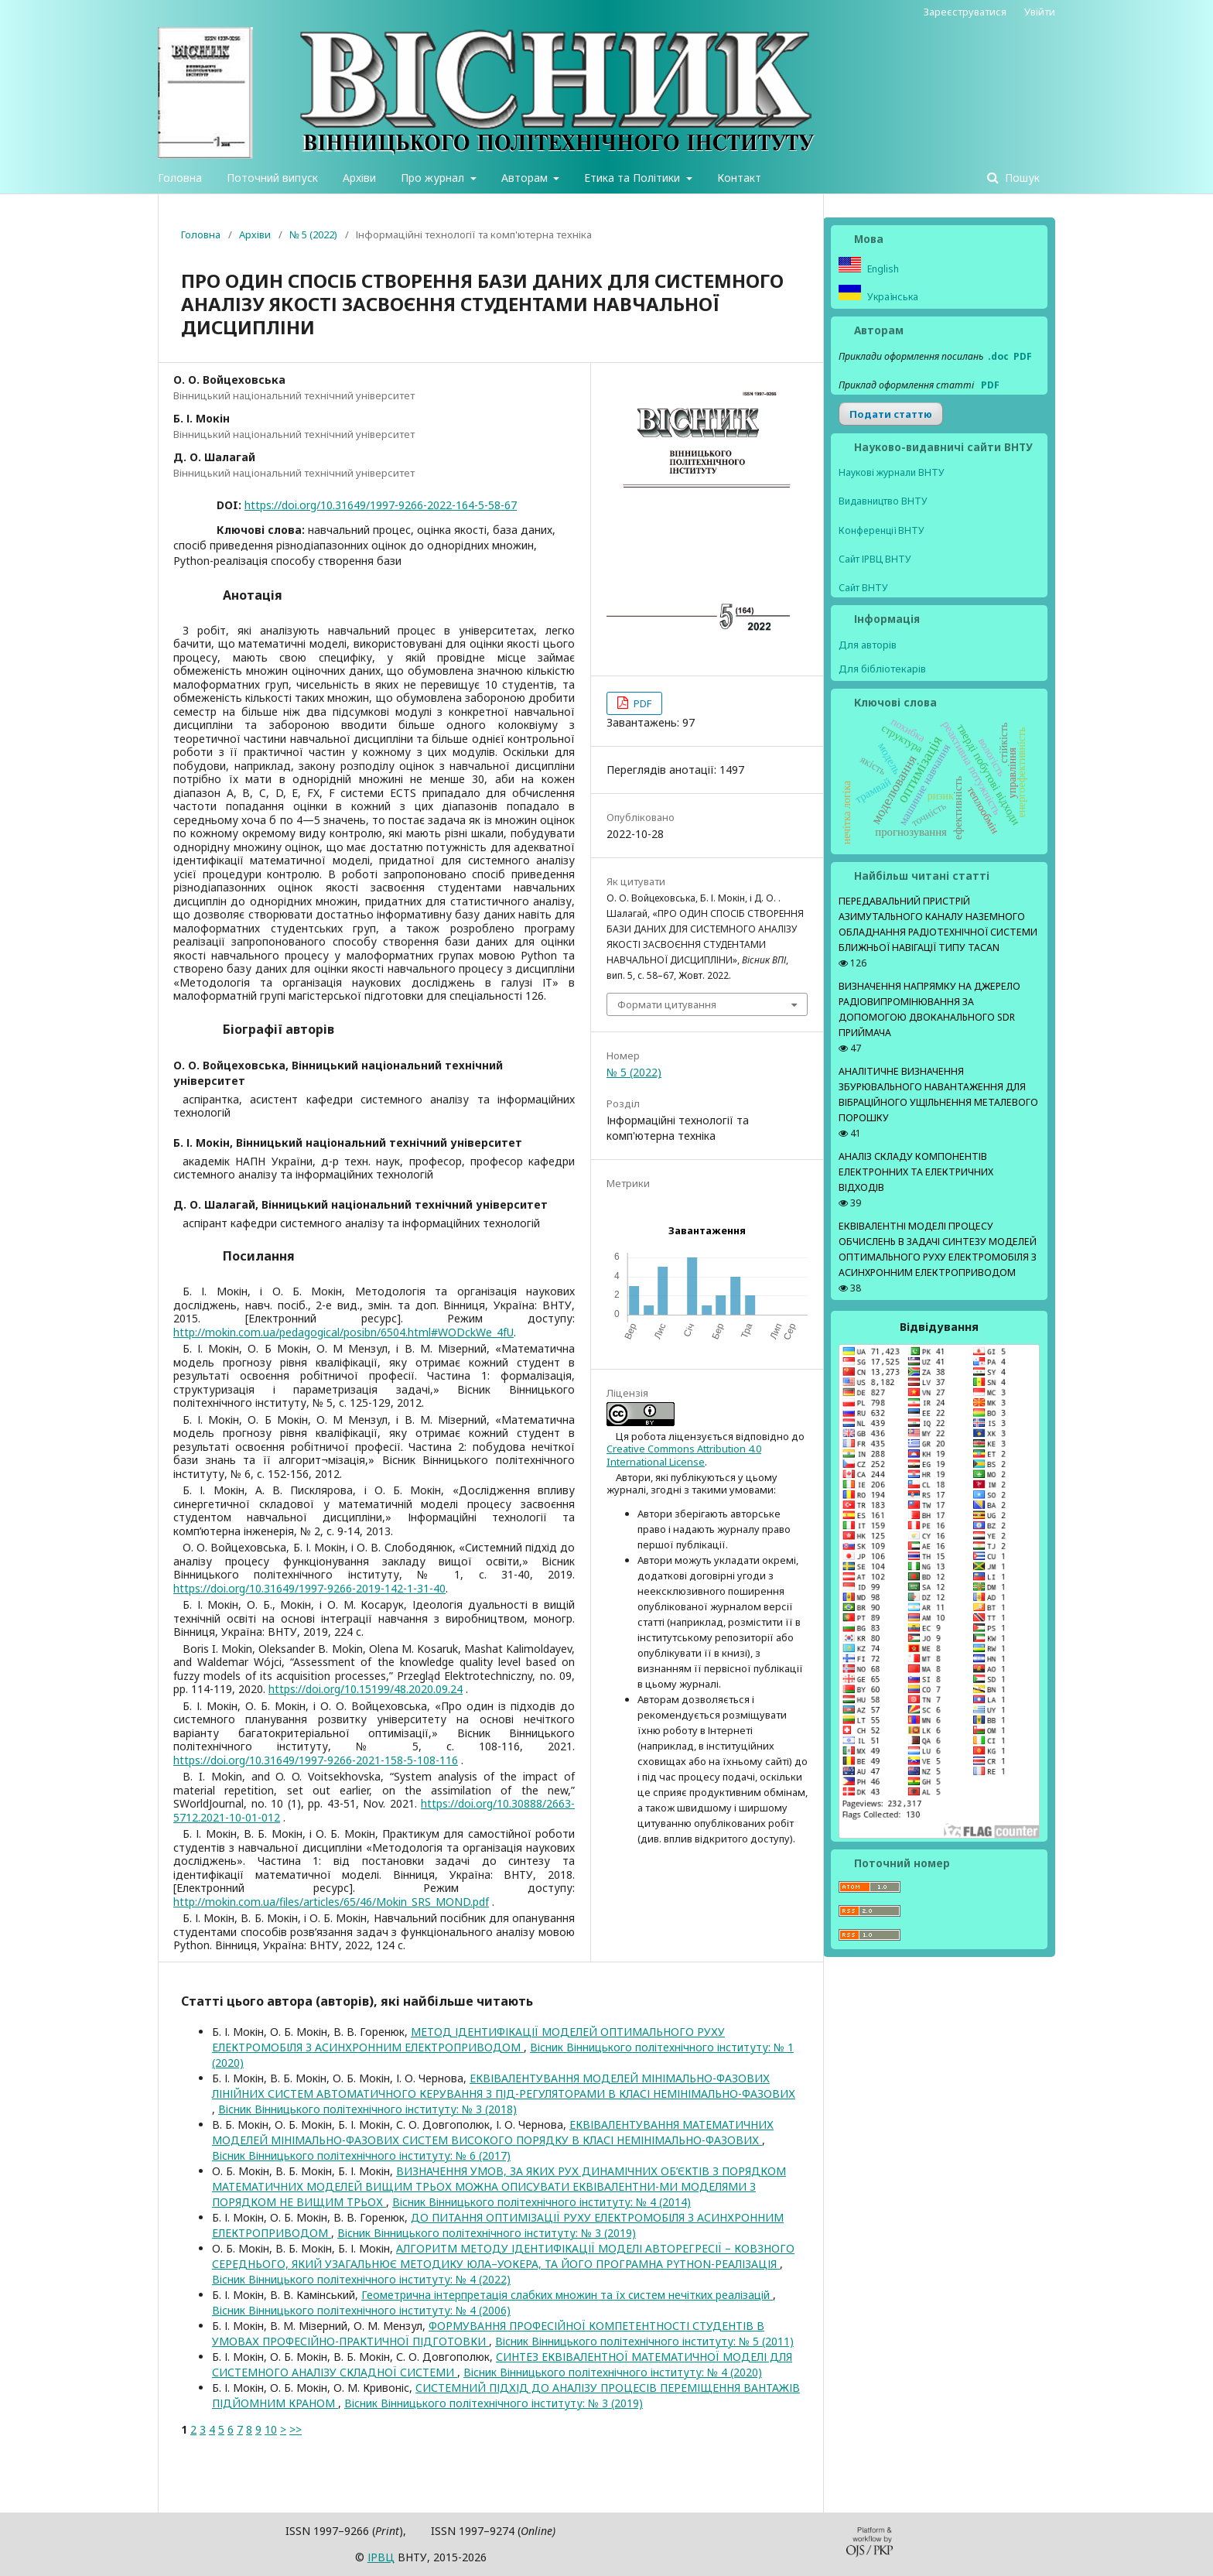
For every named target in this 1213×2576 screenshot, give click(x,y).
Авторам (526, 177)
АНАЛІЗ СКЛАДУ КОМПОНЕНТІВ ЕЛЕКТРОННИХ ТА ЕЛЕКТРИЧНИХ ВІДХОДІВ (916, 1172)
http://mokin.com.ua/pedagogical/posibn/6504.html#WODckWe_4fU (343, 1332)
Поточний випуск (272, 177)
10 (271, 2429)
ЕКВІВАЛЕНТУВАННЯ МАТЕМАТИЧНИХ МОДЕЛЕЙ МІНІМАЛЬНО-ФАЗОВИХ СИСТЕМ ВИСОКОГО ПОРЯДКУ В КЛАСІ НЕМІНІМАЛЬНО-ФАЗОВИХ (493, 2132)
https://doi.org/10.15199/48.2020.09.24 (365, 1688)
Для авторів (868, 645)
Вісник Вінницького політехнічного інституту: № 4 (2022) (361, 2279)
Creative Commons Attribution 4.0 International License (683, 1455)
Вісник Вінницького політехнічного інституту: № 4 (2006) (361, 2310)
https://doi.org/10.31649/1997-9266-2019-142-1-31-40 (309, 1588)
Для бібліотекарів (882, 669)
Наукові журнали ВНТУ (892, 472)
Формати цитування (666, 1004)
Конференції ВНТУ (881, 530)
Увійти (1039, 12)
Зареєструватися (965, 12)
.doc (998, 356)
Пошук (1021, 177)
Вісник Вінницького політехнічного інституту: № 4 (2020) (612, 2372)
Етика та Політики (633, 177)
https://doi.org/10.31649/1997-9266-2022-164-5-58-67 (380, 505)
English (882, 268)
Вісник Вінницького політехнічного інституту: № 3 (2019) (486, 2232)
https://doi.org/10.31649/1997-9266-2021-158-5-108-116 (315, 1760)
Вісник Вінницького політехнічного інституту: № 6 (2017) (361, 2155)
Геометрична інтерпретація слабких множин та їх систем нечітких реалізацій (567, 2294)
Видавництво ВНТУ (883, 501)
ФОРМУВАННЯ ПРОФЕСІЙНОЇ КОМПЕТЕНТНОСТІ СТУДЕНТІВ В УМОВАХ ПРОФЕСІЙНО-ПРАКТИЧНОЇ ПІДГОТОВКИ (488, 2333)
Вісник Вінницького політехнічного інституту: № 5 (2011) (644, 2341)
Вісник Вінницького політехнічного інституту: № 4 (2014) (541, 2202)
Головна (180, 177)
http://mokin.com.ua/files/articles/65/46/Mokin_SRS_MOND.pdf (331, 1901)
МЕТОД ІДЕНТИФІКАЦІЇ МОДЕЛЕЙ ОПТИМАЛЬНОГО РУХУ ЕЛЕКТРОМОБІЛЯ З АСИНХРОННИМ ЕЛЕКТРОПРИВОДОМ (468, 2039)
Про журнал (434, 177)
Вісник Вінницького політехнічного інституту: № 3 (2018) (367, 2109)
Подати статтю (890, 414)
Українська (891, 296)
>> (295, 2429)
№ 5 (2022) (313, 234)
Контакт (739, 177)
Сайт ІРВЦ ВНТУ (875, 559)
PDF (641, 703)
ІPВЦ (381, 2557)
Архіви (359, 177)
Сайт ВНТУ (863, 587)
